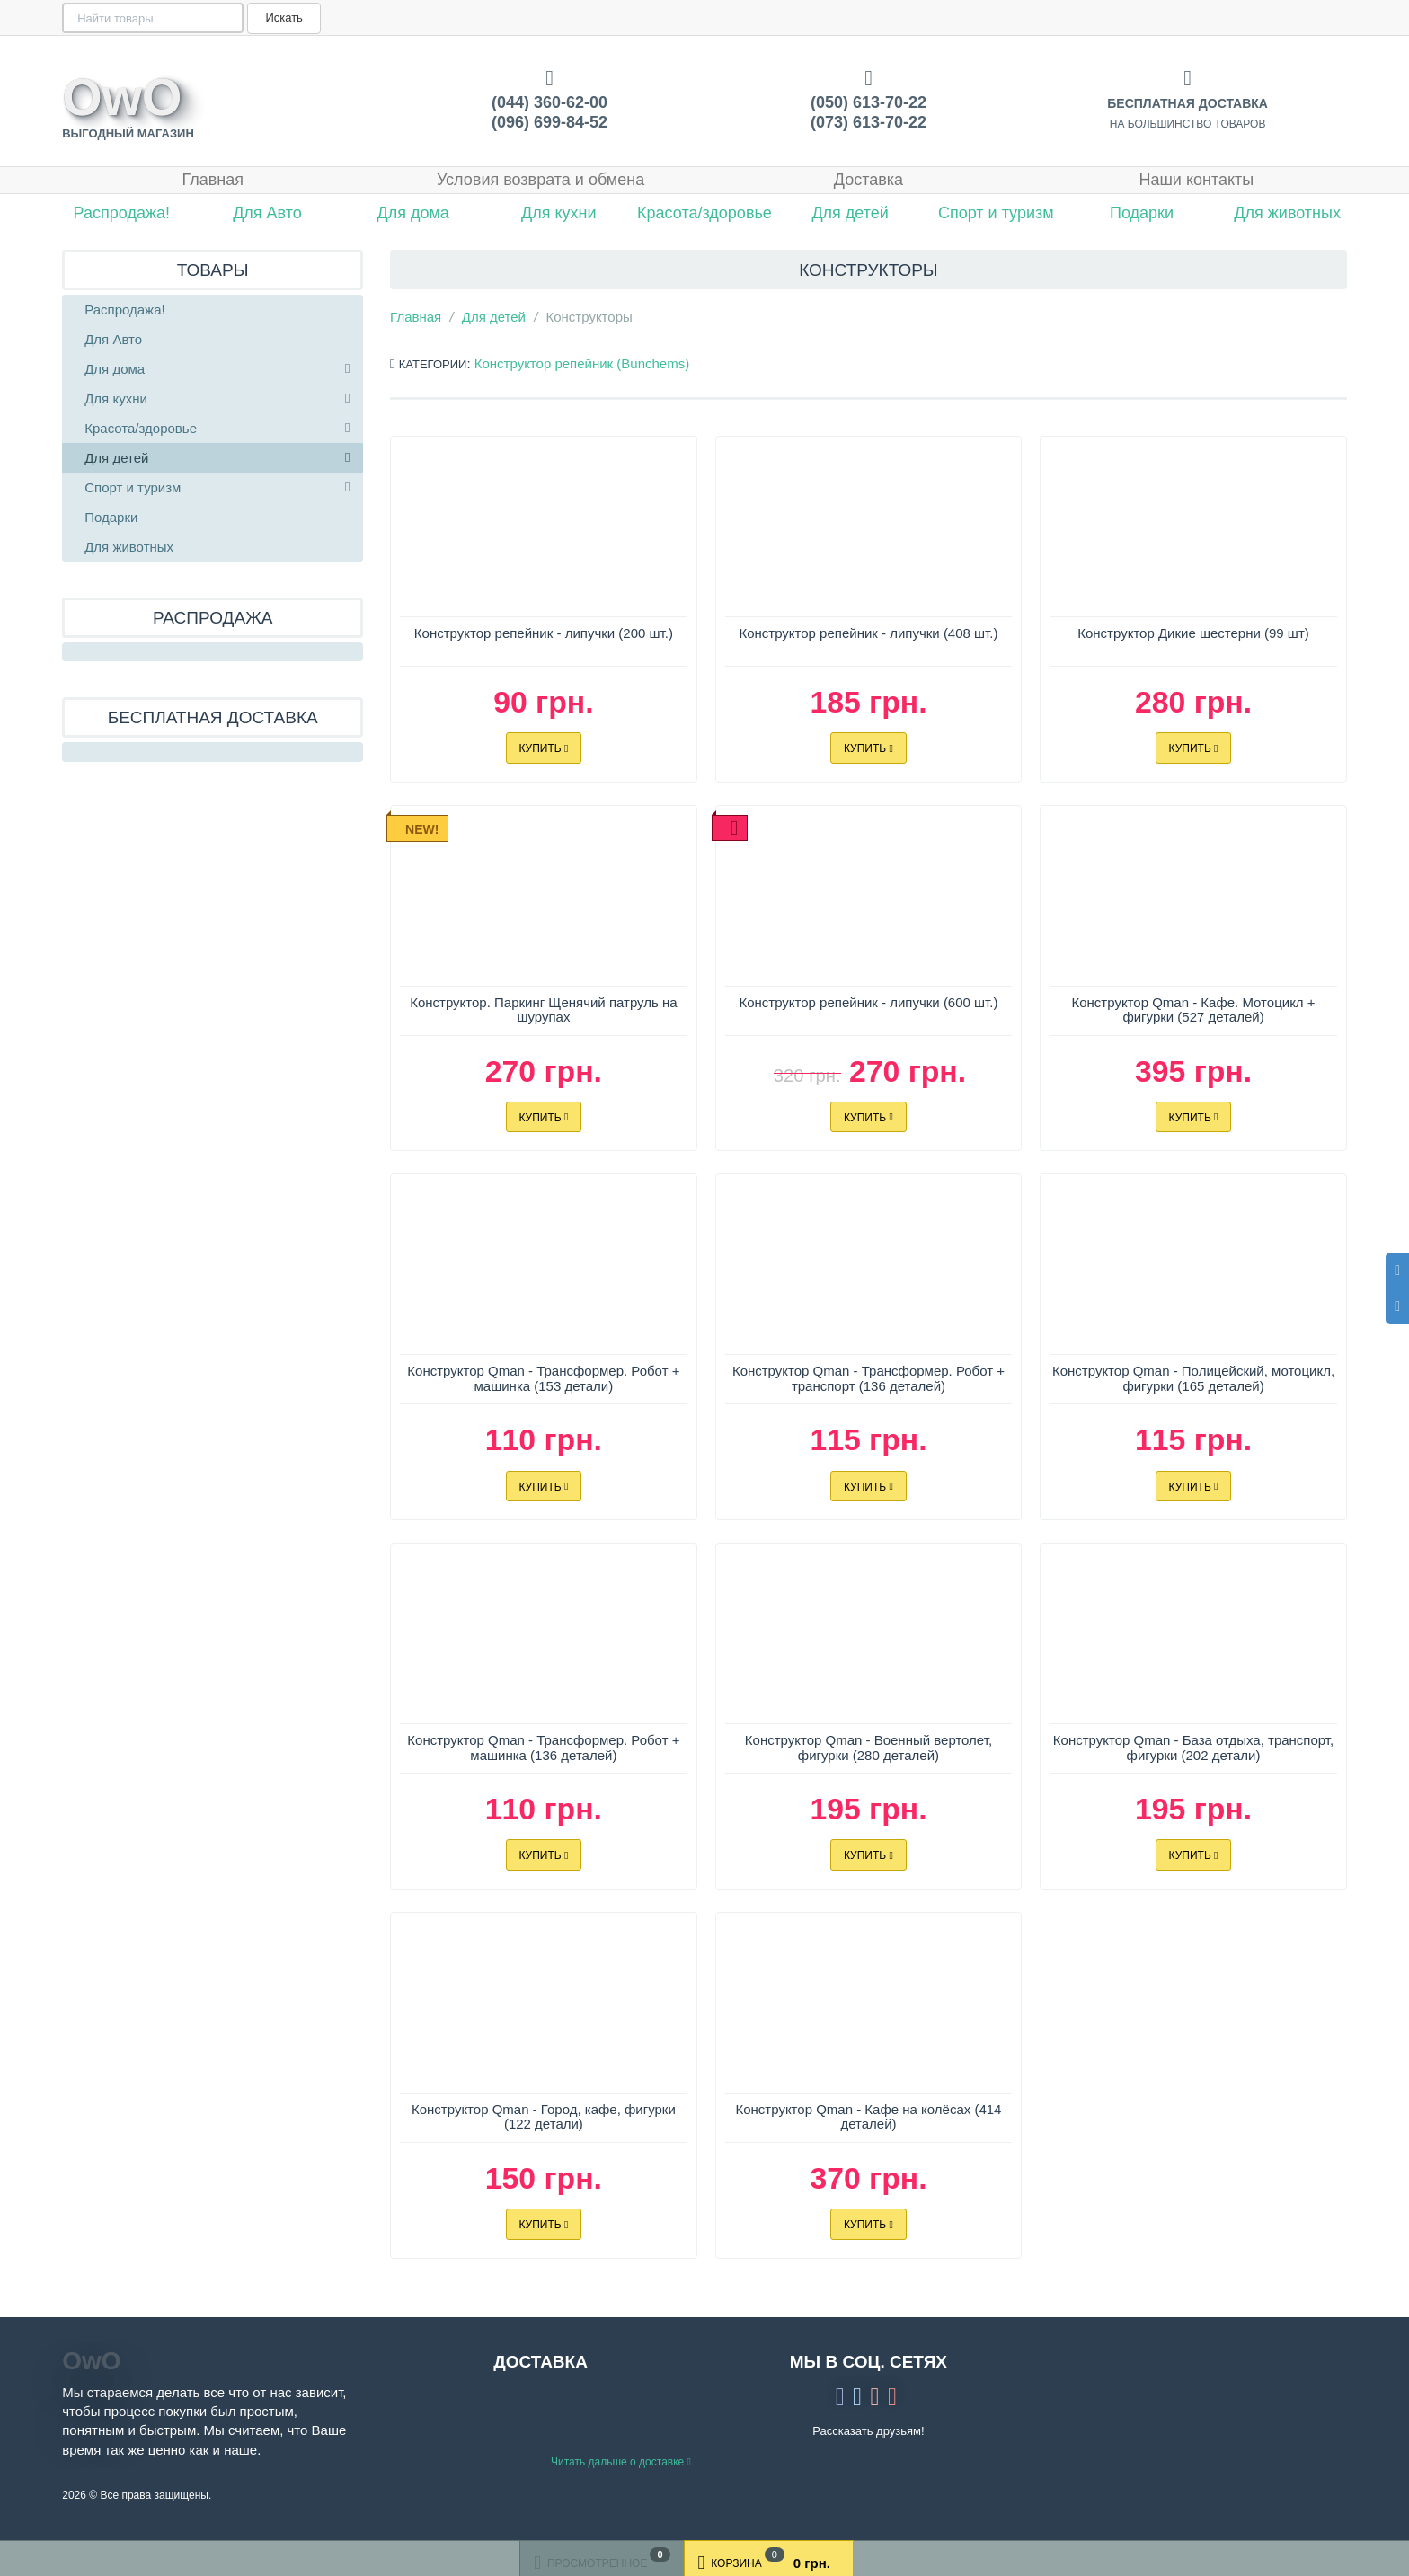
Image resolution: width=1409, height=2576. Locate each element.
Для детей (849, 213)
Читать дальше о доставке (621, 2462)
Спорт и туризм (996, 213)
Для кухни (559, 213)
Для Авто (267, 213)
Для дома (412, 213)
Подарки (1142, 213)
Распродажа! (122, 213)
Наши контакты (1196, 180)
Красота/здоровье (704, 213)
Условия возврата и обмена (540, 180)
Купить (543, 748)
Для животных (1287, 213)
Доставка (868, 180)
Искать (282, 17)
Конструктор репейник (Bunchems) (581, 363)
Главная (213, 180)
